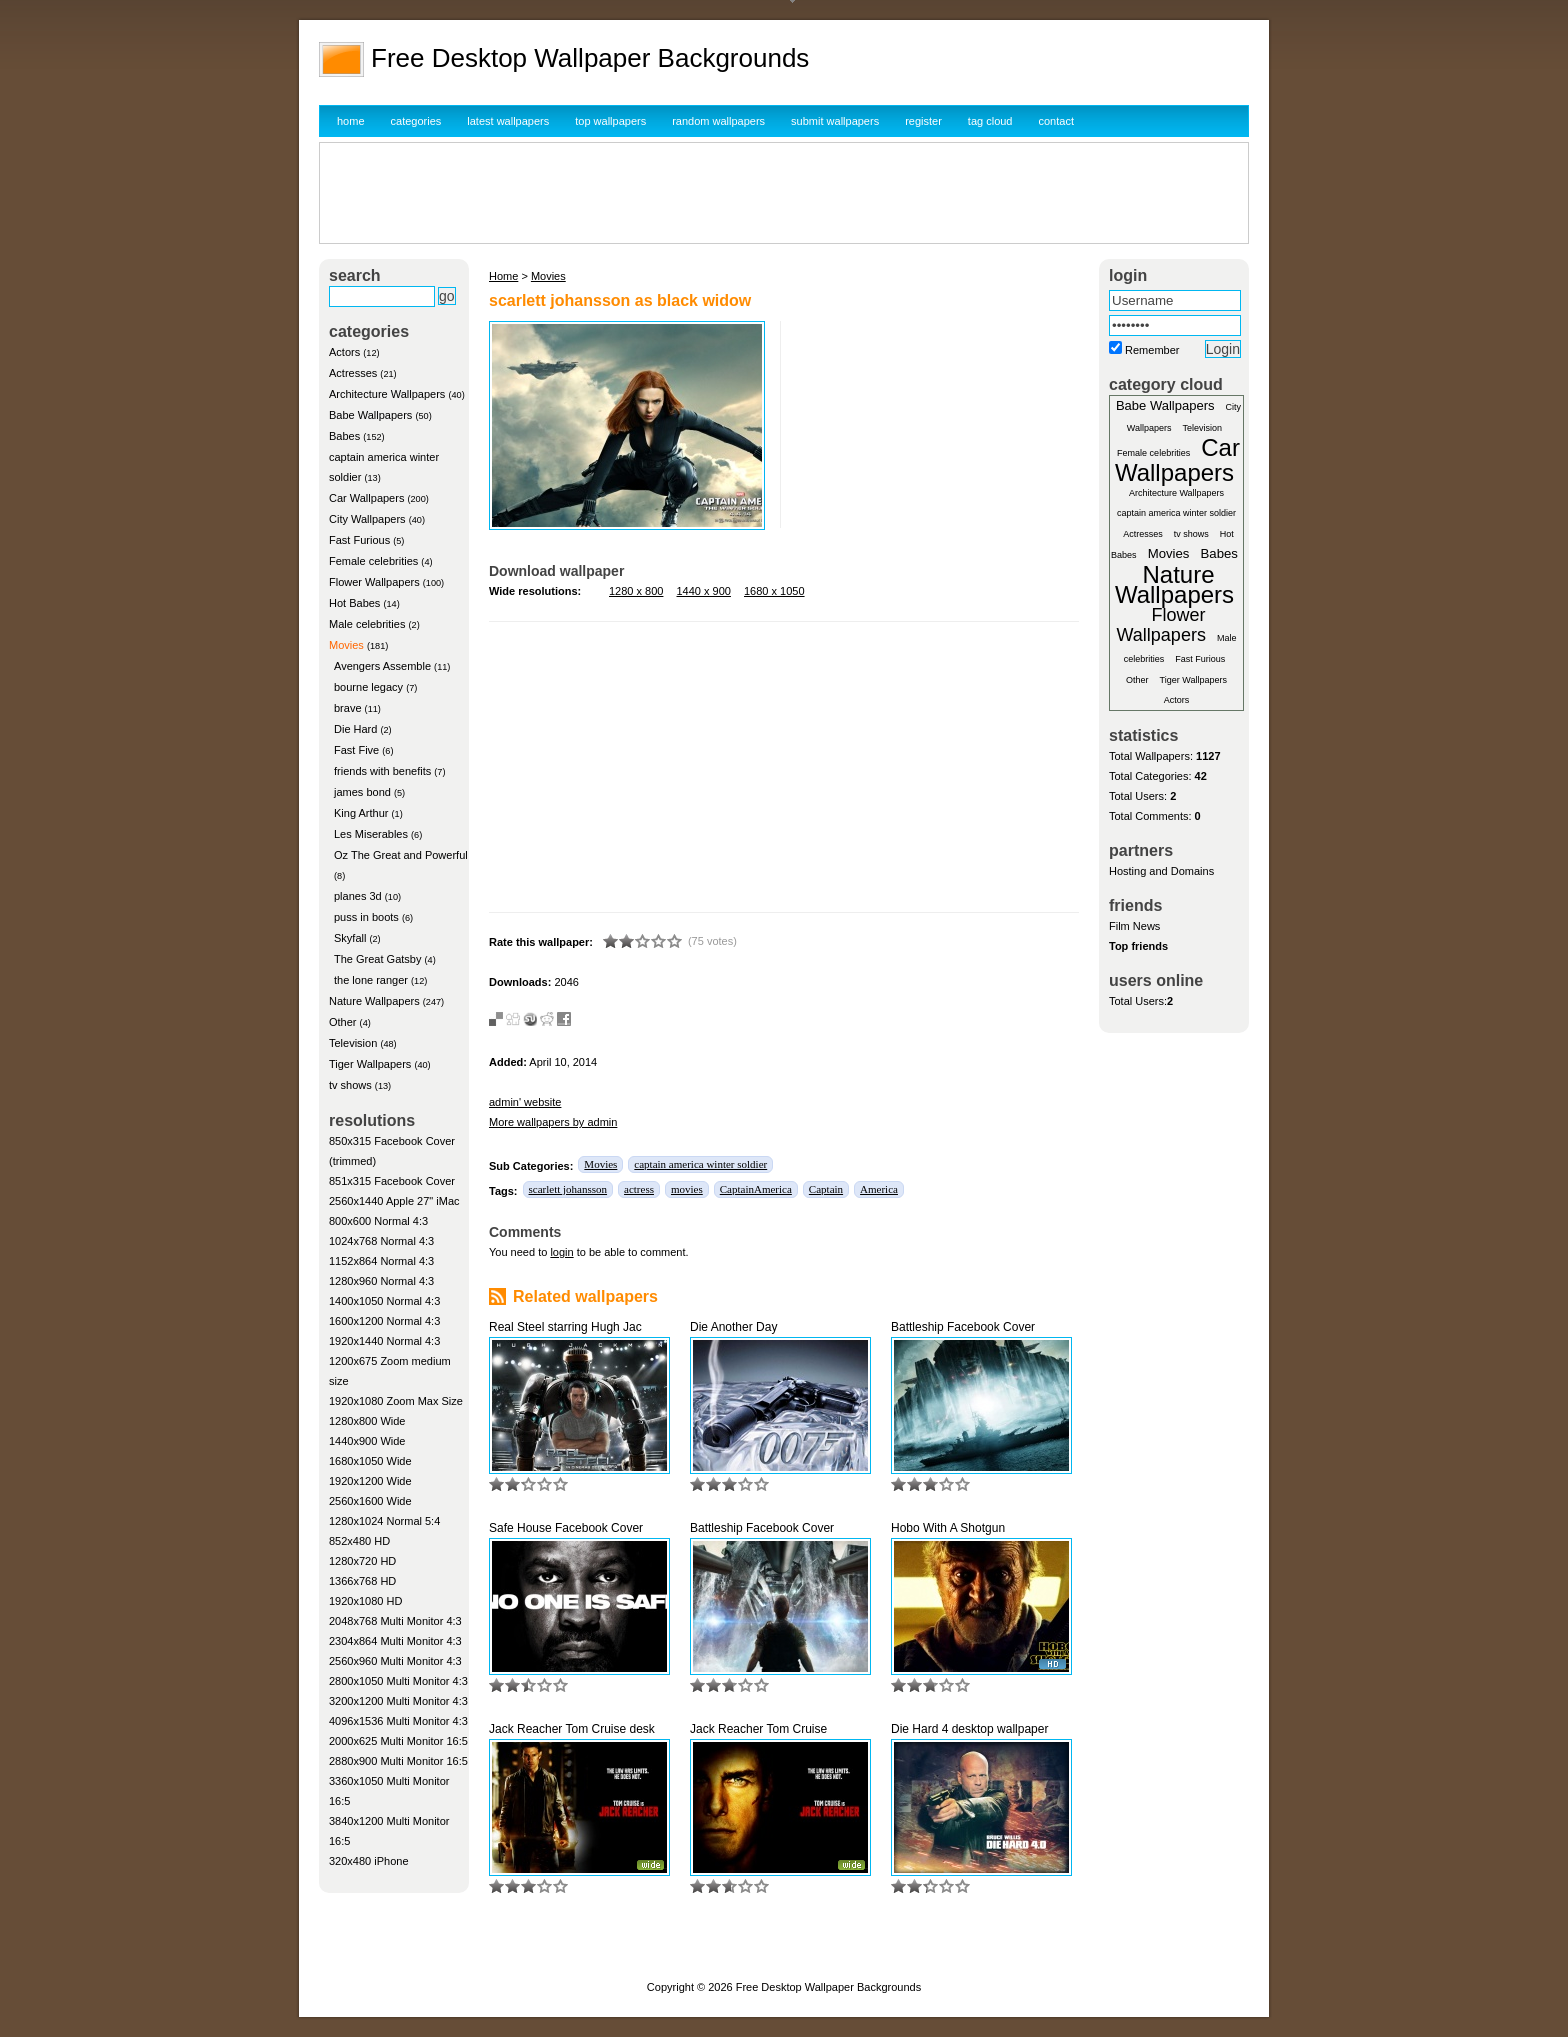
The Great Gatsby (377, 959)
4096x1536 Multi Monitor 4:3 (398, 1721)
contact (1056, 121)
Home (503, 276)
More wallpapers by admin (553, 1122)
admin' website (525, 1102)
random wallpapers (718, 121)
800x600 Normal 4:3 (378, 1221)
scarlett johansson (568, 1189)
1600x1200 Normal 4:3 (384, 1321)
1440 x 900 (704, 591)
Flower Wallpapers (374, 582)
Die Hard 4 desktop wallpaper (969, 1729)
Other (343, 1022)
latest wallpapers (508, 121)
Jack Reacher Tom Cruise (758, 1729)
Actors (344, 352)
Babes (344, 436)
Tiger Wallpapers (370, 1064)
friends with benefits (382, 771)
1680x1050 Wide (370, 1461)
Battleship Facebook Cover (963, 1327)
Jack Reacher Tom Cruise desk (572, 1729)
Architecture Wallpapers (387, 394)
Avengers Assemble (382, 666)
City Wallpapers (367, 519)
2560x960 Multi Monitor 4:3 (395, 1661)
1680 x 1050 (774, 591)
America (879, 1189)
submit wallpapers (835, 121)
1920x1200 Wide (370, 1481)
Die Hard (355, 729)
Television (353, 1043)
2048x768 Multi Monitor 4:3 (395, 1621)
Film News (1134, 926)
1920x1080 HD (365, 1601)
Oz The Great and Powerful (401, 855)
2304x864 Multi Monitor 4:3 (395, 1641)
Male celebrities (367, 624)
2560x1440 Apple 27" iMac (394, 1201)
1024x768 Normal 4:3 (381, 1241)
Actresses (353, 373)
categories (416, 121)
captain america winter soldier (700, 1164)
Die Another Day (733, 1327)
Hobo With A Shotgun (948, 1528)
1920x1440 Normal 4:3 (384, 1341)
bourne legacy (368, 687)
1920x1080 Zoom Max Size (396, 1401)
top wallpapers (610, 121)
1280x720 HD (362, 1561)
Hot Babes (354, 603)
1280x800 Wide (367, 1421)
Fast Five (356, 750)
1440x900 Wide (367, 1441)
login (561, 1252)
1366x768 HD (362, 1581)
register (923, 121)
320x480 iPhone (369, 1861)
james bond (362, 792)
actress (639, 1189)
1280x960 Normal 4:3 (381, 1281)
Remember (1152, 350)
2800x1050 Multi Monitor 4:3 (398, 1681)
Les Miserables (371, 834)
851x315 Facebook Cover (392, 1181)
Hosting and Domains (1161, 871)
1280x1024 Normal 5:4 (384, 1521)
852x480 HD (359, 1541)
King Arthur (361, 813)
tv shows (350, 1085)
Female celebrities (373, 561)
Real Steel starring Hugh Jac (565, 1327)
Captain (826, 1189)
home (351, 121)
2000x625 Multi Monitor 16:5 (398, 1741)
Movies (346, 645)
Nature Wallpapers (374, 1001)
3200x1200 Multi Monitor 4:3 (398, 1701)
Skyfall (350, 938)
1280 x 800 (636, 591)
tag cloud (990, 121)
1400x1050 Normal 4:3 (384, 1301)
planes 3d (358, 896)
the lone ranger (371, 980)
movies (687, 1189)
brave (348, 708)
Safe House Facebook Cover (566, 1528)
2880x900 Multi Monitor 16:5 (398, 1761)
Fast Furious (359, 540)
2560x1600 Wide (370, 1501)
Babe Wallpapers (370, 415)
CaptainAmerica (756, 1189)
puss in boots (366, 917)
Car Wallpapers (366, 498)
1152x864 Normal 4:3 (381, 1261)
